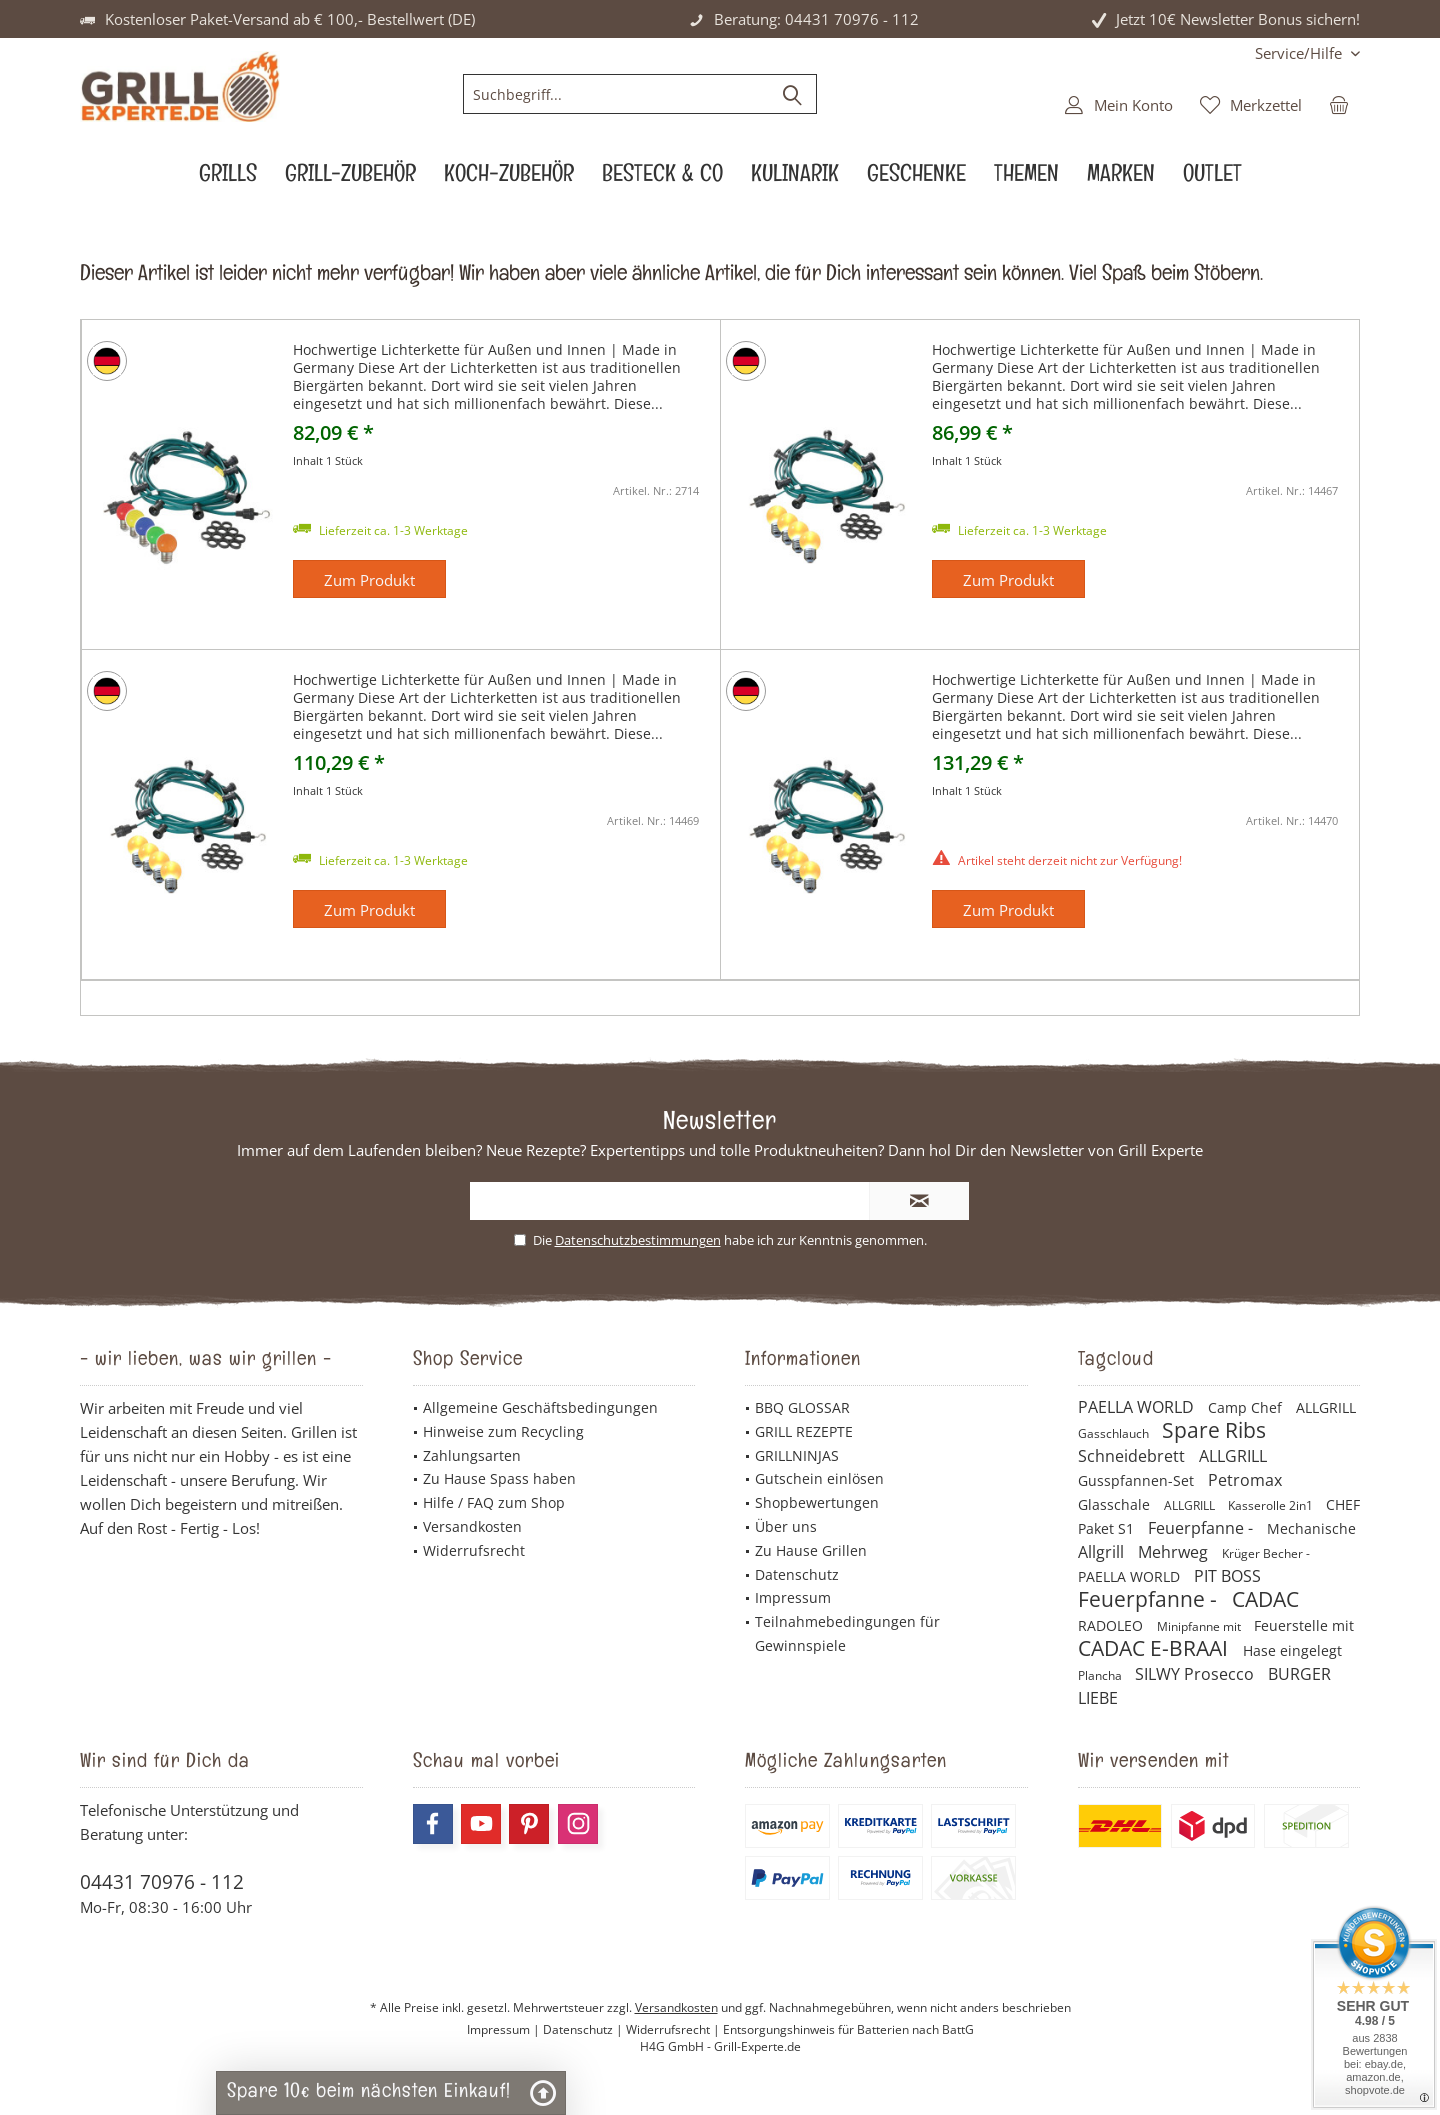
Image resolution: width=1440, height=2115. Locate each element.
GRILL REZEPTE (804, 1431)
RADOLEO (1112, 1625)
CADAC (1265, 1599)
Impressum (793, 1597)
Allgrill (1103, 1552)
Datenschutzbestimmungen (638, 1240)
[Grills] (228, 178)
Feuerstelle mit (1304, 1625)
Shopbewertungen (817, 1502)
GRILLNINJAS (797, 1455)
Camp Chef (1247, 1407)
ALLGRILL (1326, 1407)
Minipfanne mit (1200, 1626)
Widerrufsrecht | (674, 2029)
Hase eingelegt (1292, 1650)
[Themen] (1026, 178)
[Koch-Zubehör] (509, 178)
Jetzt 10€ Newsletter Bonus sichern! (1238, 19)
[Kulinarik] (795, 178)
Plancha (1101, 1675)
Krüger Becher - (1266, 1553)
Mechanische (1311, 1528)
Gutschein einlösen (819, 1478)
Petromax (1245, 1480)
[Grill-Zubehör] (350, 178)
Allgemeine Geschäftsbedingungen (540, 1407)
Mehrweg (1175, 1552)
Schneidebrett (1133, 1456)
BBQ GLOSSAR (802, 1407)
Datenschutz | (584, 2029)
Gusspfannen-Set (1138, 1480)
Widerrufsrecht (474, 1550)
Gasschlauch (1115, 1433)
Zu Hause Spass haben (499, 1478)
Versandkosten (472, 1526)
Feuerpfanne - (1202, 1528)
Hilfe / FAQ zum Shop (494, 1502)
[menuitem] (1300, 53)
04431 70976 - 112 (162, 1882)
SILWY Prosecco (1196, 1674)
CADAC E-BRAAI (1155, 1648)
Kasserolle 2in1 (1272, 1505)
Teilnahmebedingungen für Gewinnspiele (847, 1633)
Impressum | (505, 2029)
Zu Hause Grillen (811, 1550)
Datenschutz (797, 1574)
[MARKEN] (1121, 178)
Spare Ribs (1214, 1430)
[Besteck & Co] (662, 178)
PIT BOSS (1227, 1576)
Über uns (786, 1526)
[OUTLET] (1212, 178)
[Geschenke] (916, 178)
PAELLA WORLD (1138, 1407)
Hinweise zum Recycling (503, 1431)
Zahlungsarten (472, 1455)
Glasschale (1116, 1504)
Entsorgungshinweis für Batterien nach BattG (848, 2029)
